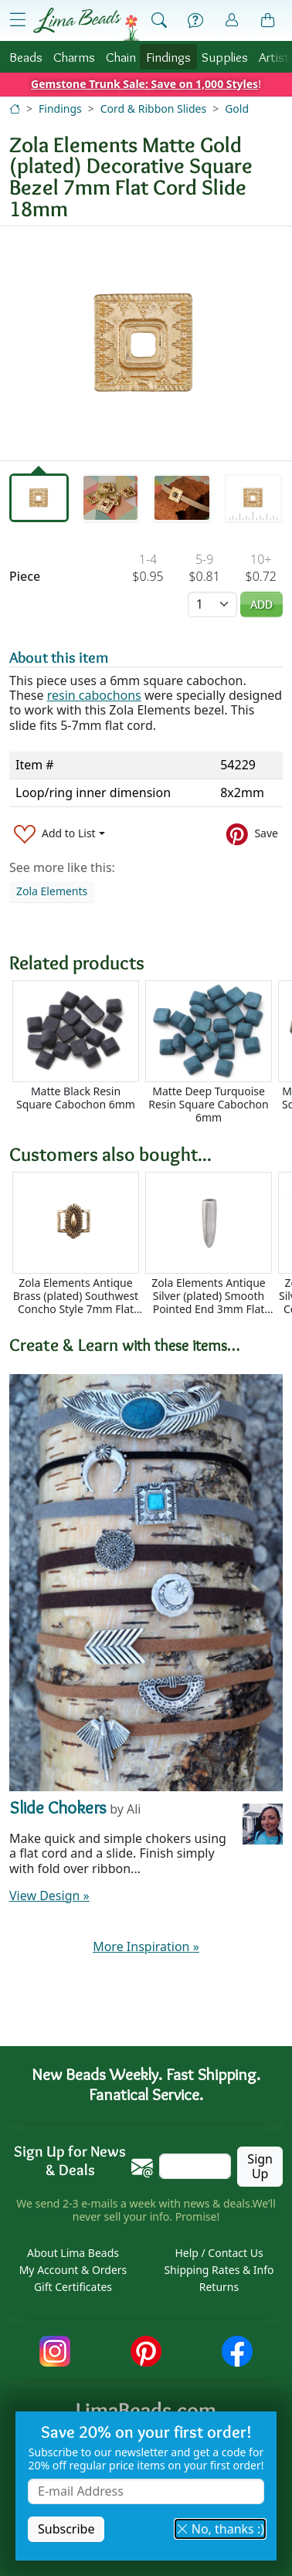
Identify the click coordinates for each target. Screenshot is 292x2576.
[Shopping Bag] (268, 20)
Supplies (225, 57)
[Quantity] (212, 604)
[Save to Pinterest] (252, 834)
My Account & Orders (73, 2269)
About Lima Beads (73, 2252)
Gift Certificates (73, 2286)
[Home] (14, 108)
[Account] (231, 20)
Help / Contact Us (219, 2252)
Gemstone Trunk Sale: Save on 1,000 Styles (144, 83)
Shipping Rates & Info (218, 2269)
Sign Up (260, 2166)
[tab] (39, 497)
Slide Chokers (58, 1807)
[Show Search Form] (159, 20)
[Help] (195, 20)
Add (261, 604)
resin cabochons (94, 695)
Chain (121, 57)
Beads (25, 57)
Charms (74, 57)
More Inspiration (146, 1946)
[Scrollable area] (150, 1052)
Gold (237, 108)
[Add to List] (59, 834)
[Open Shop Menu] (17, 20)
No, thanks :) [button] (220, 2528)
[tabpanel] (146, 343)
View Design (49, 1895)
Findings (168, 57)
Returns (219, 2286)
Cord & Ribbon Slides (153, 108)
